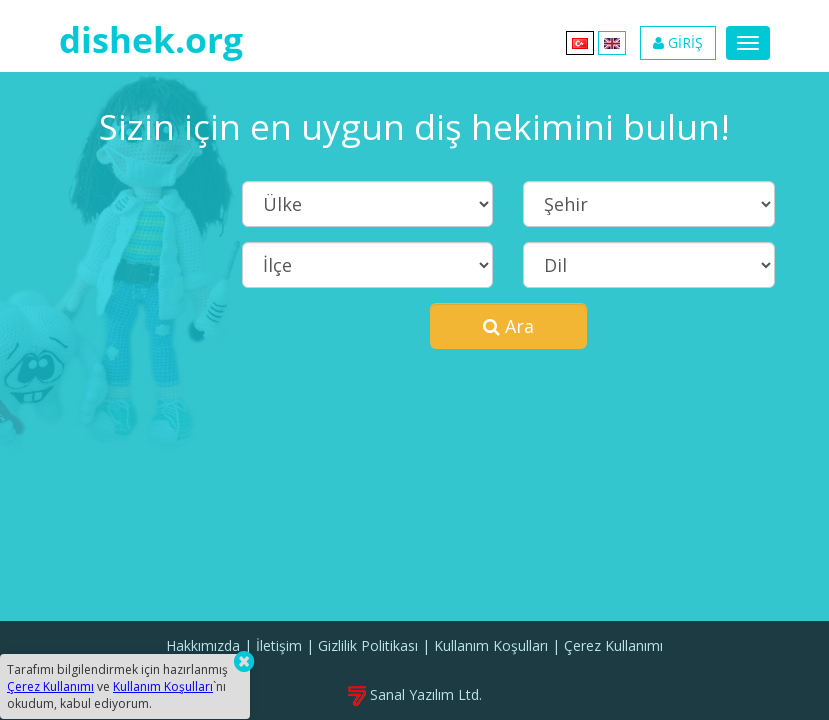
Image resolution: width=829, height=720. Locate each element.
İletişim (279, 645)
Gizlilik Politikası (368, 645)
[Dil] (648, 265)
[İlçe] (367, 265)
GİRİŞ (678, 42)
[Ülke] (367, 204)
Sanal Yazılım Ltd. (415, 694)
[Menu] (748, 43)
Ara (508, 326)
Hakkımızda (203, 645)
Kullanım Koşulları (491, 645)
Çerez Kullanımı (613, 645)
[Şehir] (648, 204)
